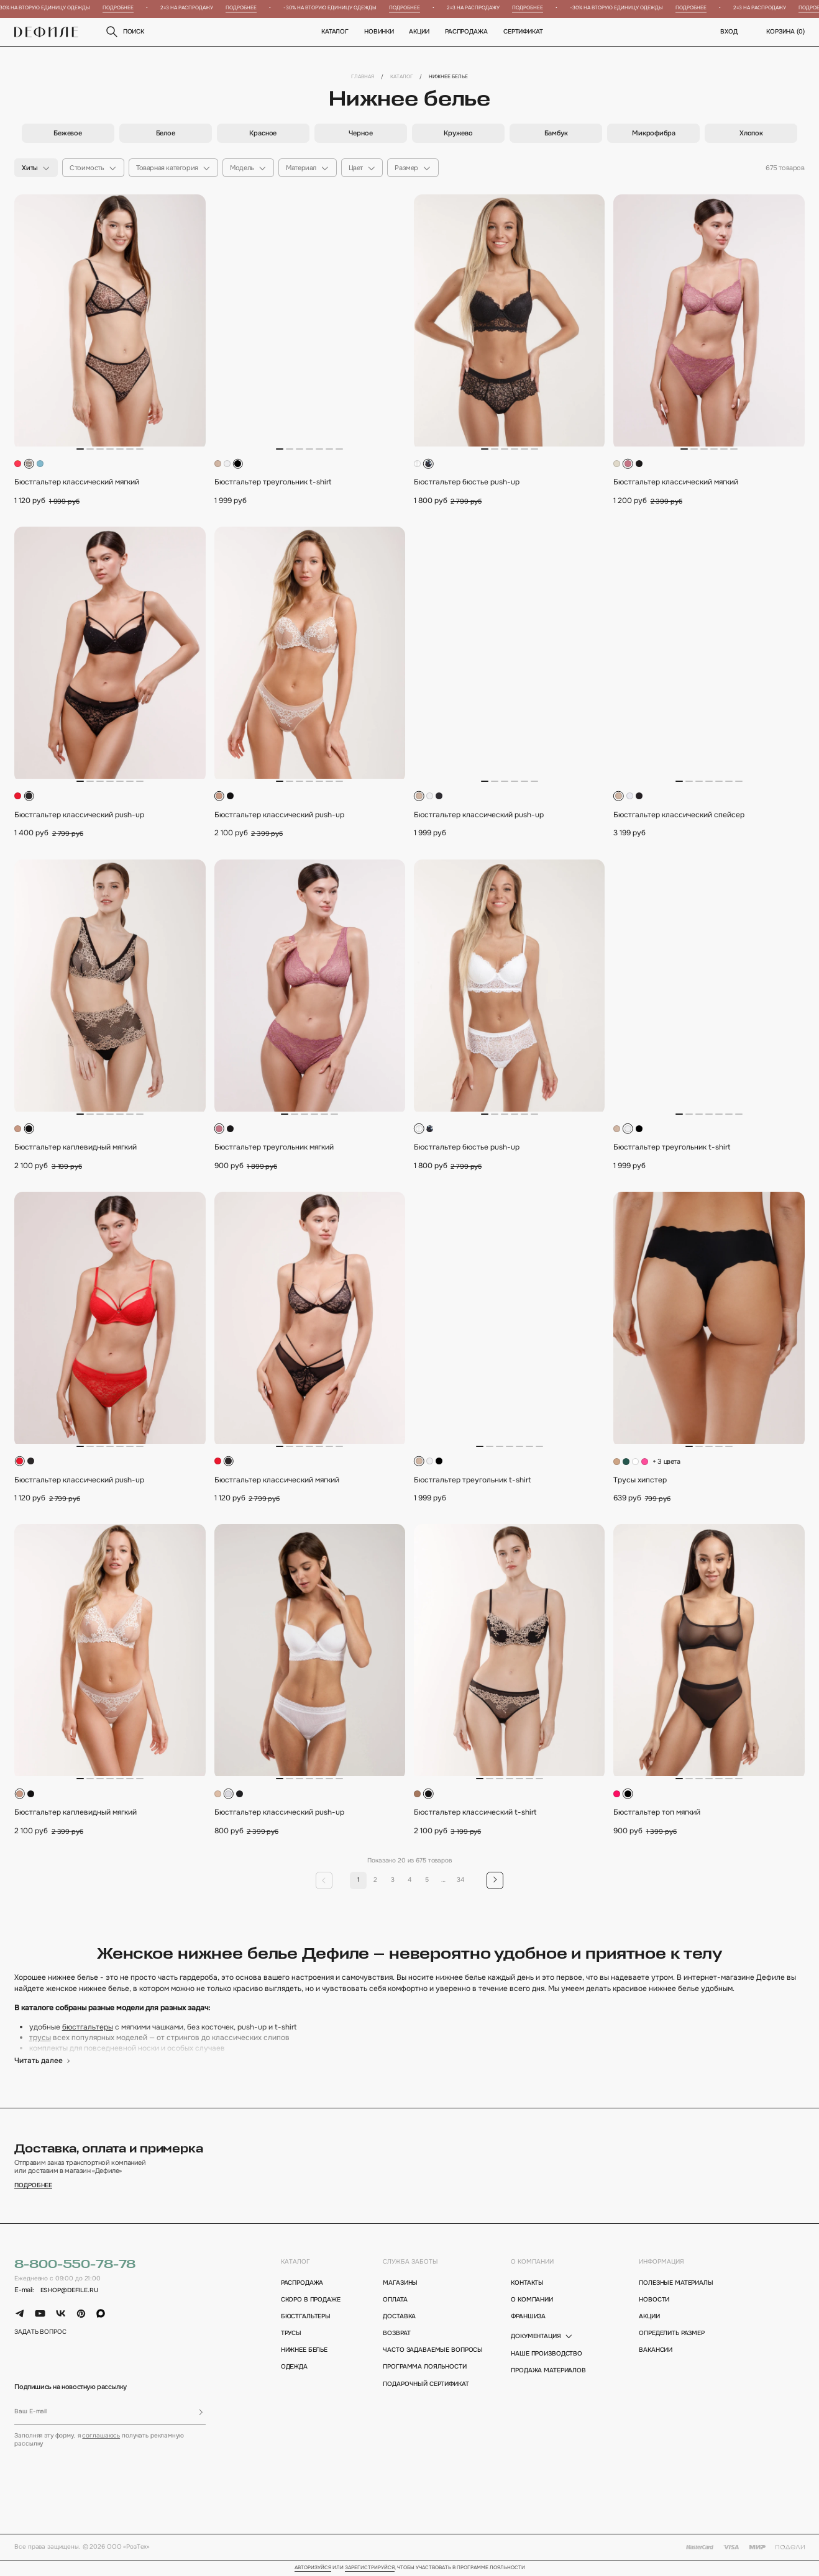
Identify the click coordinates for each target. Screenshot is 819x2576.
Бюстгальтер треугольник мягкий (274, 1147)
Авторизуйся (313, 2568)
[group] (68, 133)
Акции (420, 31)
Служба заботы (410, 2261)
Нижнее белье (304, 2350)
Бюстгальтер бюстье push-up (466, 482)
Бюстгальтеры (306, 2316)
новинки (379, 31)
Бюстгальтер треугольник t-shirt (272, 482)
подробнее (33, 2185)
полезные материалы (676, 2283)
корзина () (785, 32)
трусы (40, 2038)
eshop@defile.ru (69, 2290)
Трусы (291, 2333)
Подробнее (127, 8)
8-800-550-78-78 (74, 2264)
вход (728, 32)
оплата (395, 2300)
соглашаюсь (101, 2435)
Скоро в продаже (311, 2300)
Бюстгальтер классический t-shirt (475, 1812)
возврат (396, 2333)
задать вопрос (40, 2332)
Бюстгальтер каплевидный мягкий (75, 1147)
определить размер (672, 2333)
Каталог (335, 31)
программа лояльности (424, 2367)
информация (661, 2261)
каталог (295, 2261)
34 (460, 1880)
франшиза (528, 2316)
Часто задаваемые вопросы (425, 2350)
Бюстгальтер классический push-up (79, 815)
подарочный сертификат (425, 2384)
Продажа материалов (548, 2370)
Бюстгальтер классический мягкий (76, 482)
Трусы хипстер (640, 1480)
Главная (362, 77)
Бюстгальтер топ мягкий (656, 1812)
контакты (527, 2283)
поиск (124, 31)
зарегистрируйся (370, 2568)
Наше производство (546, 2354)
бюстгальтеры (87, 2027)
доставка (399, 2316)
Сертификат (523, 31)
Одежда (294, 2367)
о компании (532, 2261)
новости (654, 2300)
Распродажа (467, 31)
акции (649, 2316)
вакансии (655, 2350)
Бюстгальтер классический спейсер (678, 815)
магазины (400, 2283)
